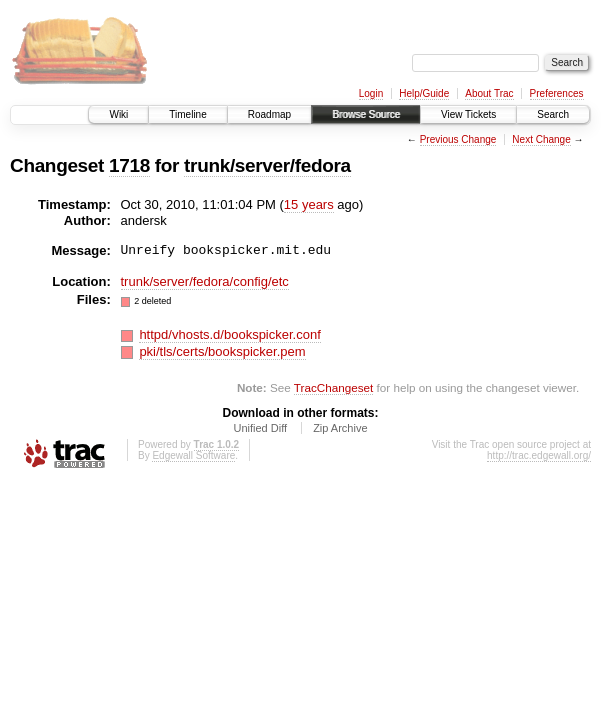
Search (553, 114)
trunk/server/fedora (267, 165)
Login (371, 93)
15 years (309, 204)
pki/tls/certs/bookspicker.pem (222, 351)
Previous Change (458, 139)
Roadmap (269, 114)
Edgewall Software (193, 455)
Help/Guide (424, 93)
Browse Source (366, 114)
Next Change (541, 139)
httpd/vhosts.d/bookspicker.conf (229, 334)
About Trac (489, 93)
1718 (129, 165)
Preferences (557, 93)
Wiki (118, 114)
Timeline (187, 114)
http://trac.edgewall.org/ (539, 455)
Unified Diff (260, 428)
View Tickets (468, 114)
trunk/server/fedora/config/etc (205, 281)
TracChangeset (333, 387)
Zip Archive (340, 428)
